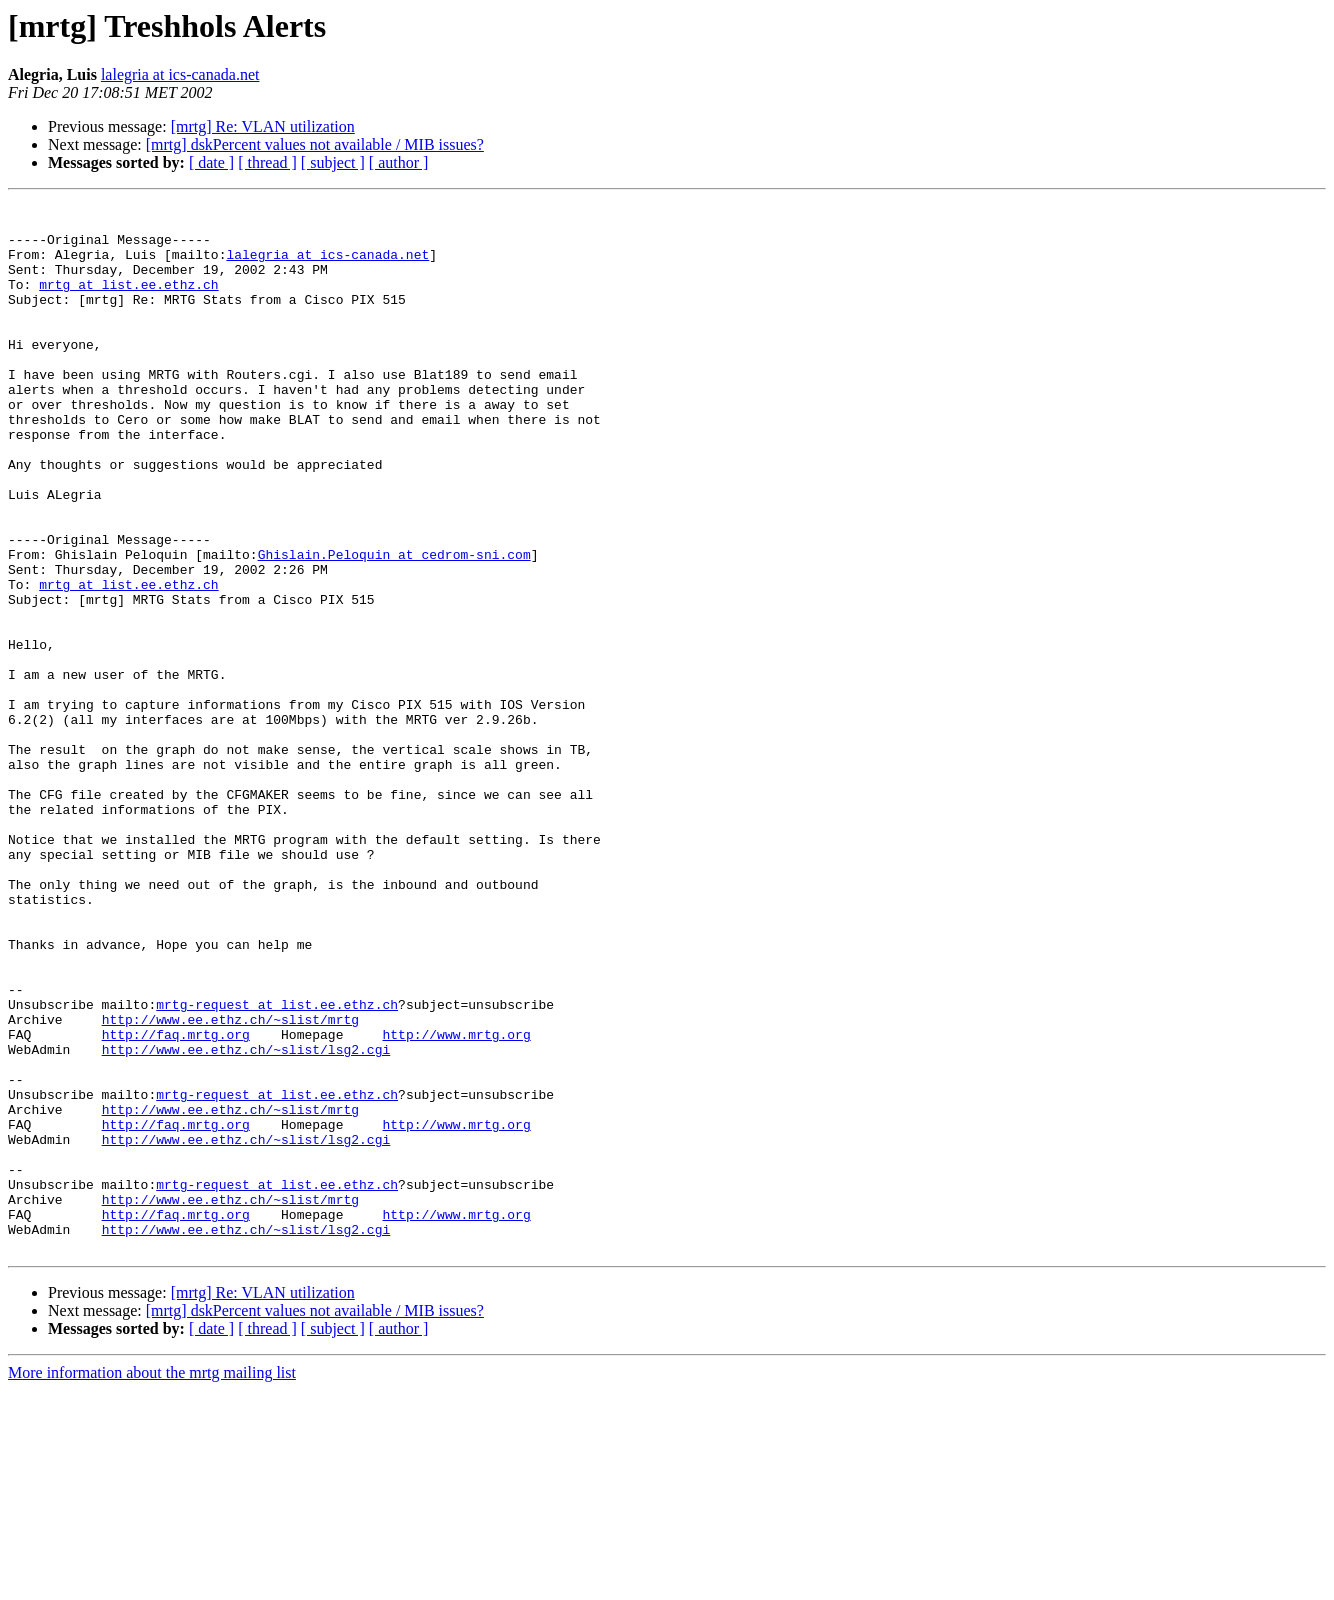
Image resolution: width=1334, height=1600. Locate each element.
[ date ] (211, 162)
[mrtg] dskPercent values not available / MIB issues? (315, 144)
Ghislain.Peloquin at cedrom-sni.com (394, 626)
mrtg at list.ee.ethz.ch (128, 302)
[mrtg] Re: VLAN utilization (263, 126)
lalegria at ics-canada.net (180, 74)
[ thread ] (267, 162)
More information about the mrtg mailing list (152, 1582)
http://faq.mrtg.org (176, 1202)
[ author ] (399, 162)
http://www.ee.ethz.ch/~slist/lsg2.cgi (246, 1220)
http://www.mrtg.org (456, 1202)
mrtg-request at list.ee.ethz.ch (277, 1166)
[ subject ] (333, 162)
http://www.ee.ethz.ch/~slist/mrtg (230, 1184)
